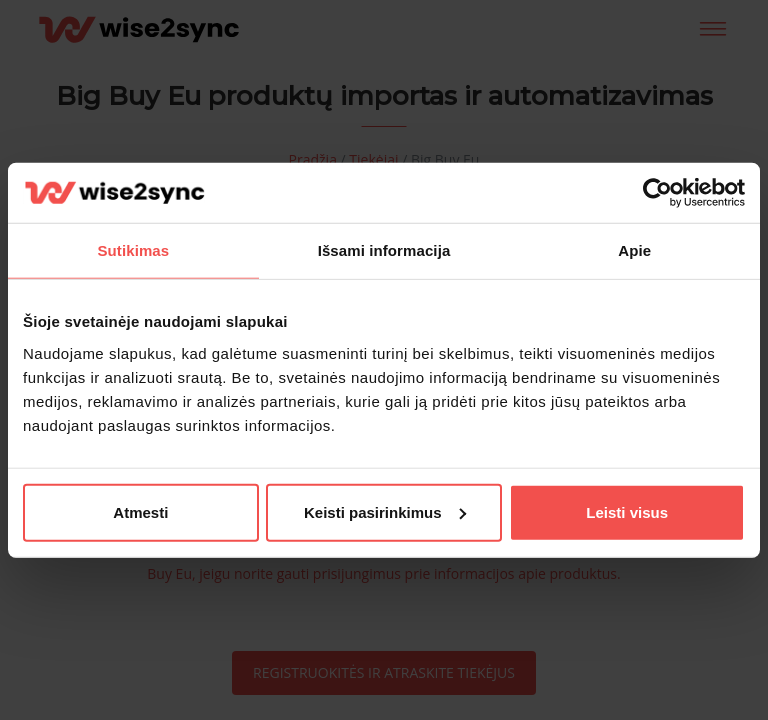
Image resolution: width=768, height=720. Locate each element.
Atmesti (140, 511)
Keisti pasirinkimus (385, 511)
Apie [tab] (634, 250)
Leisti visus (627, 511)
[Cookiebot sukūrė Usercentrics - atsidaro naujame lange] (657, 193)
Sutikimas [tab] (133, 250)
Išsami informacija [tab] (384, 250)
